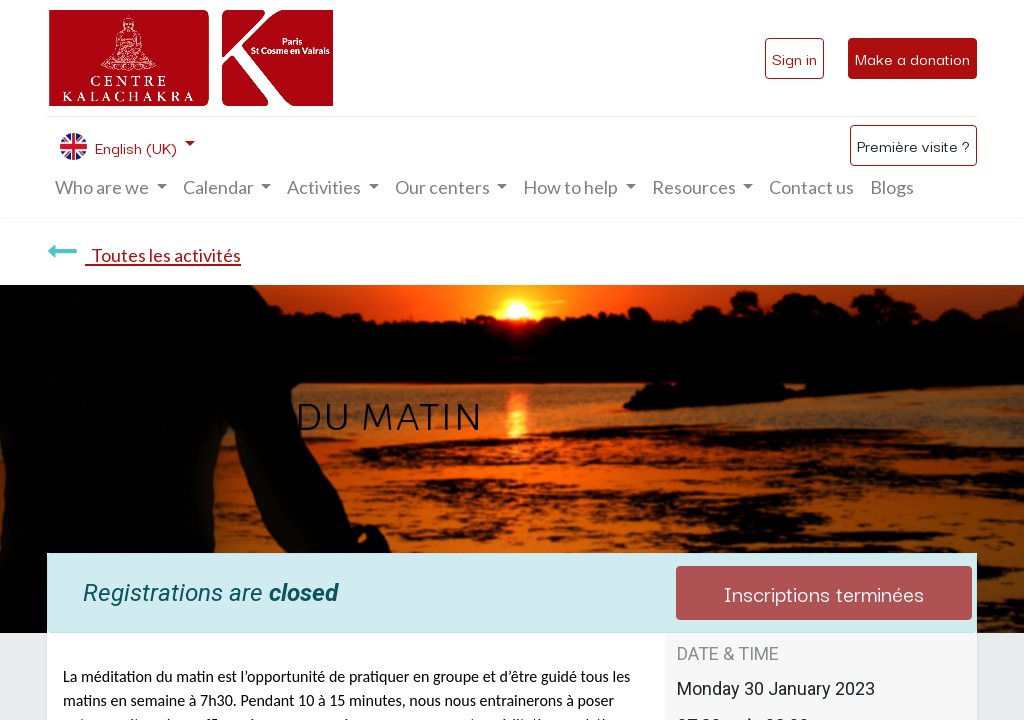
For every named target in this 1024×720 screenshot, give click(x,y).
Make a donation (912, 58)
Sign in (794, 58)
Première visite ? (913, 145)
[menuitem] (811, 187)
